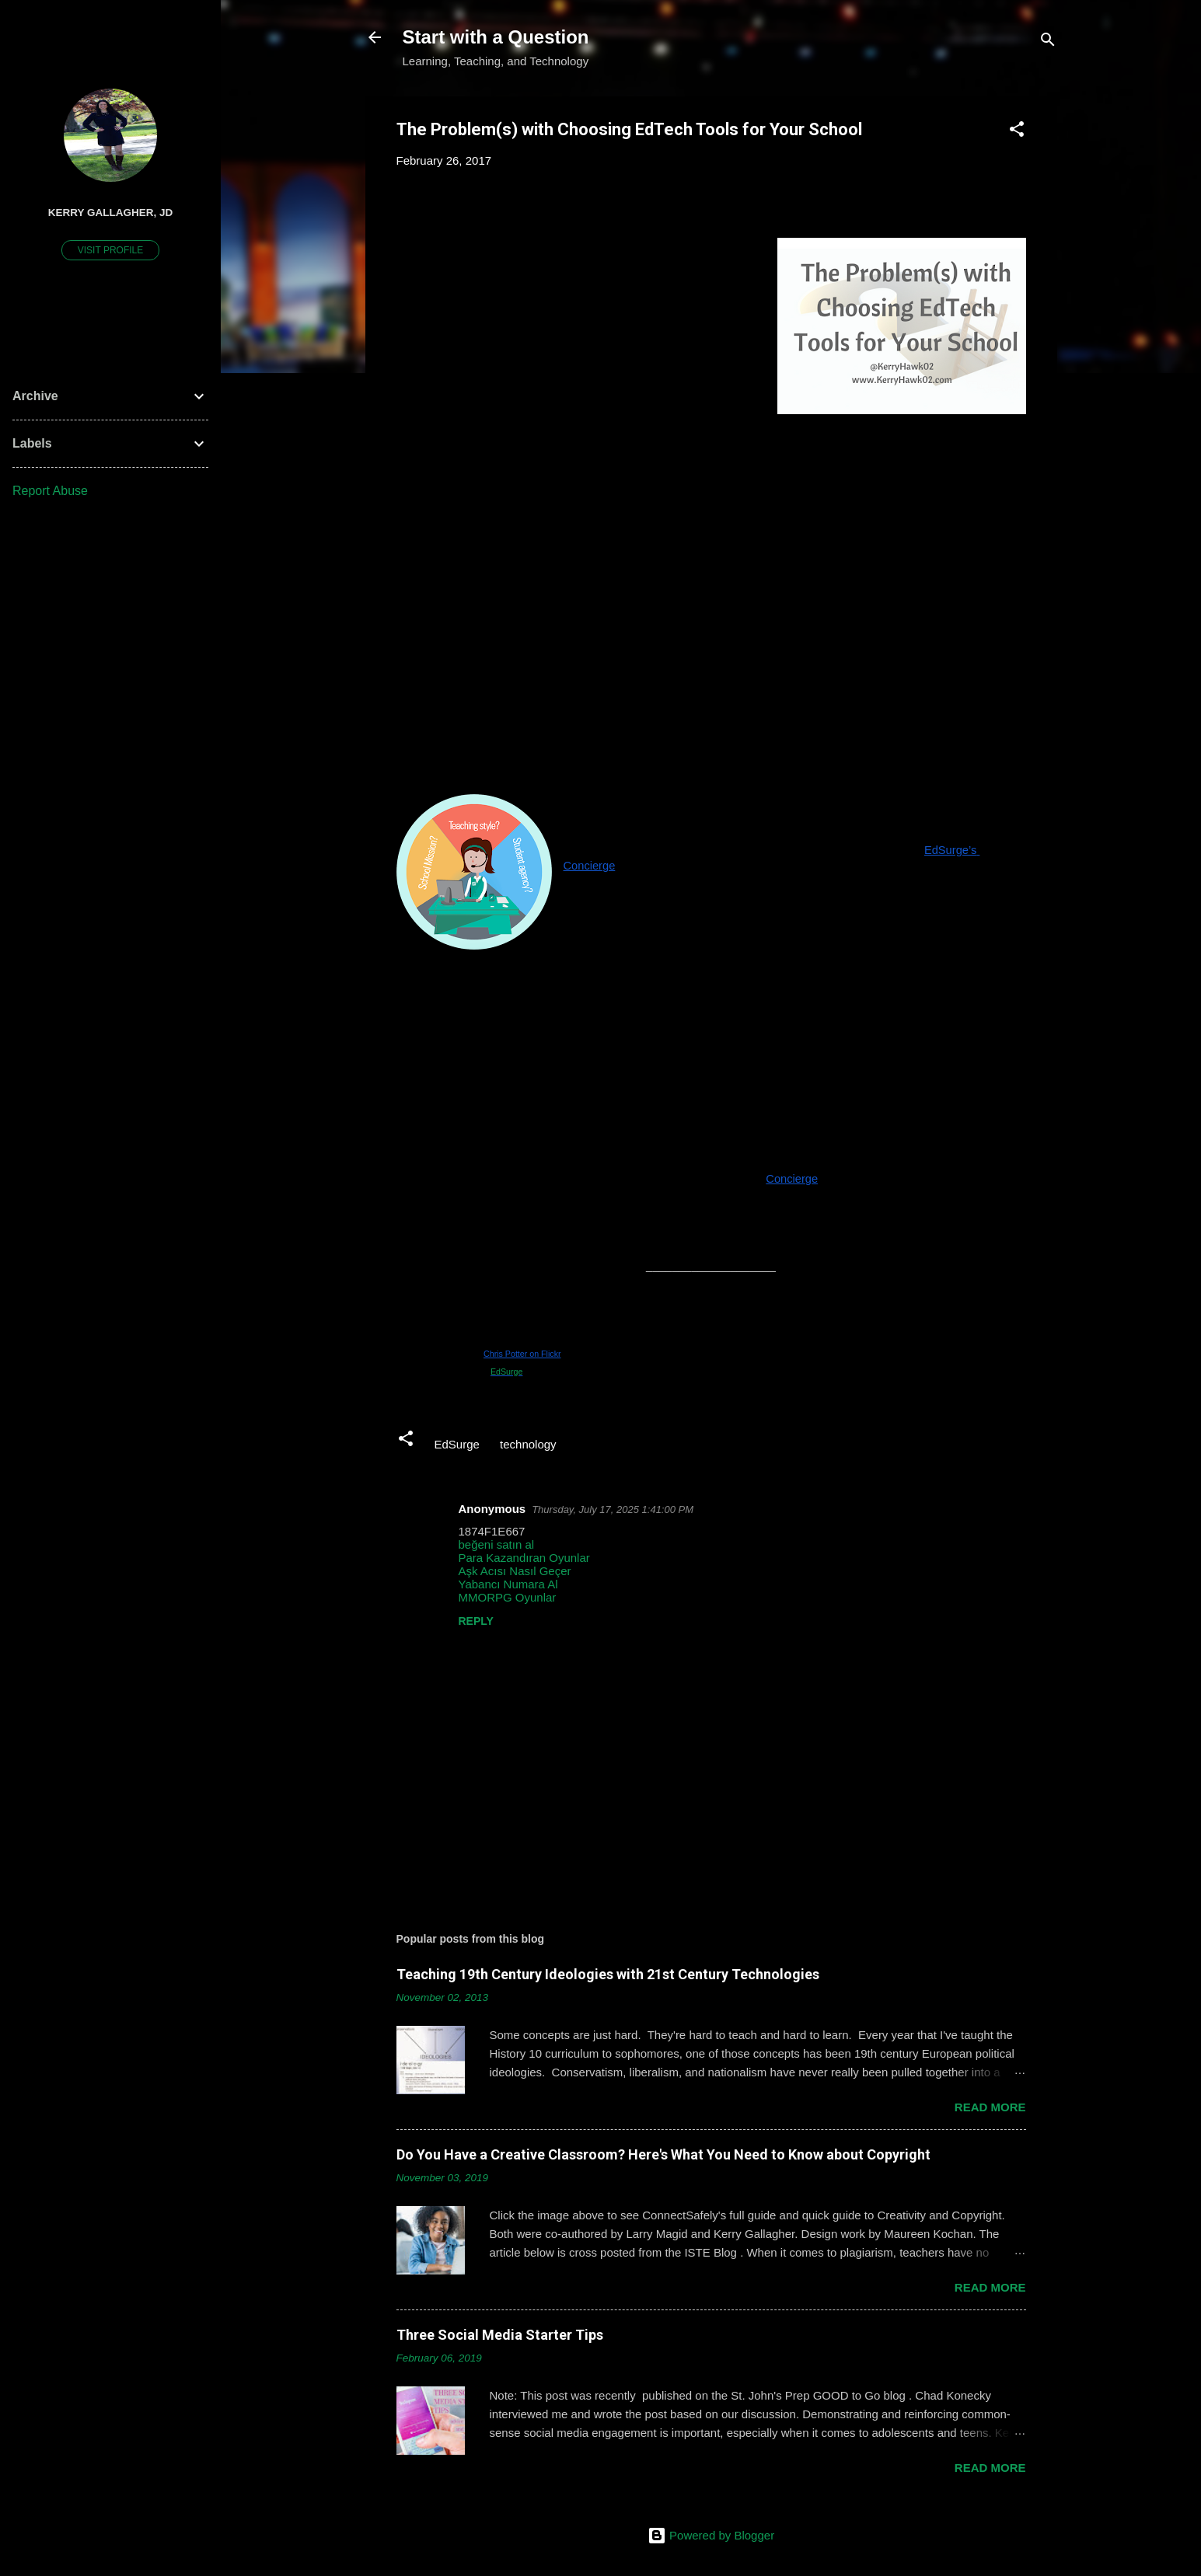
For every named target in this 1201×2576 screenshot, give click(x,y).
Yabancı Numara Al (508, 1584)
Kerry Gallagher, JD (110, 212)
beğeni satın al (497, 1544)
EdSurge (506, 1371)
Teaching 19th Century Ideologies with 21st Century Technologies (607, 1974)
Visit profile (110, 250)
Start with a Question (496, 36)
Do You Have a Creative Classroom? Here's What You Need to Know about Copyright (663, 2154)
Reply (476, 1621)
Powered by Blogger (711, 2535)
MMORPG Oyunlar (508, 1597)
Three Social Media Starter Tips (499, 2335)
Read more (990, 2107)
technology (528, 1444)
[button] (1016, 132)
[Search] (1048, 42)
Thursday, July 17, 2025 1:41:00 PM (612, 1509)
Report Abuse (50, 490)
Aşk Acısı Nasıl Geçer (515, 1570)
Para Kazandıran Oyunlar (524, 1557)
